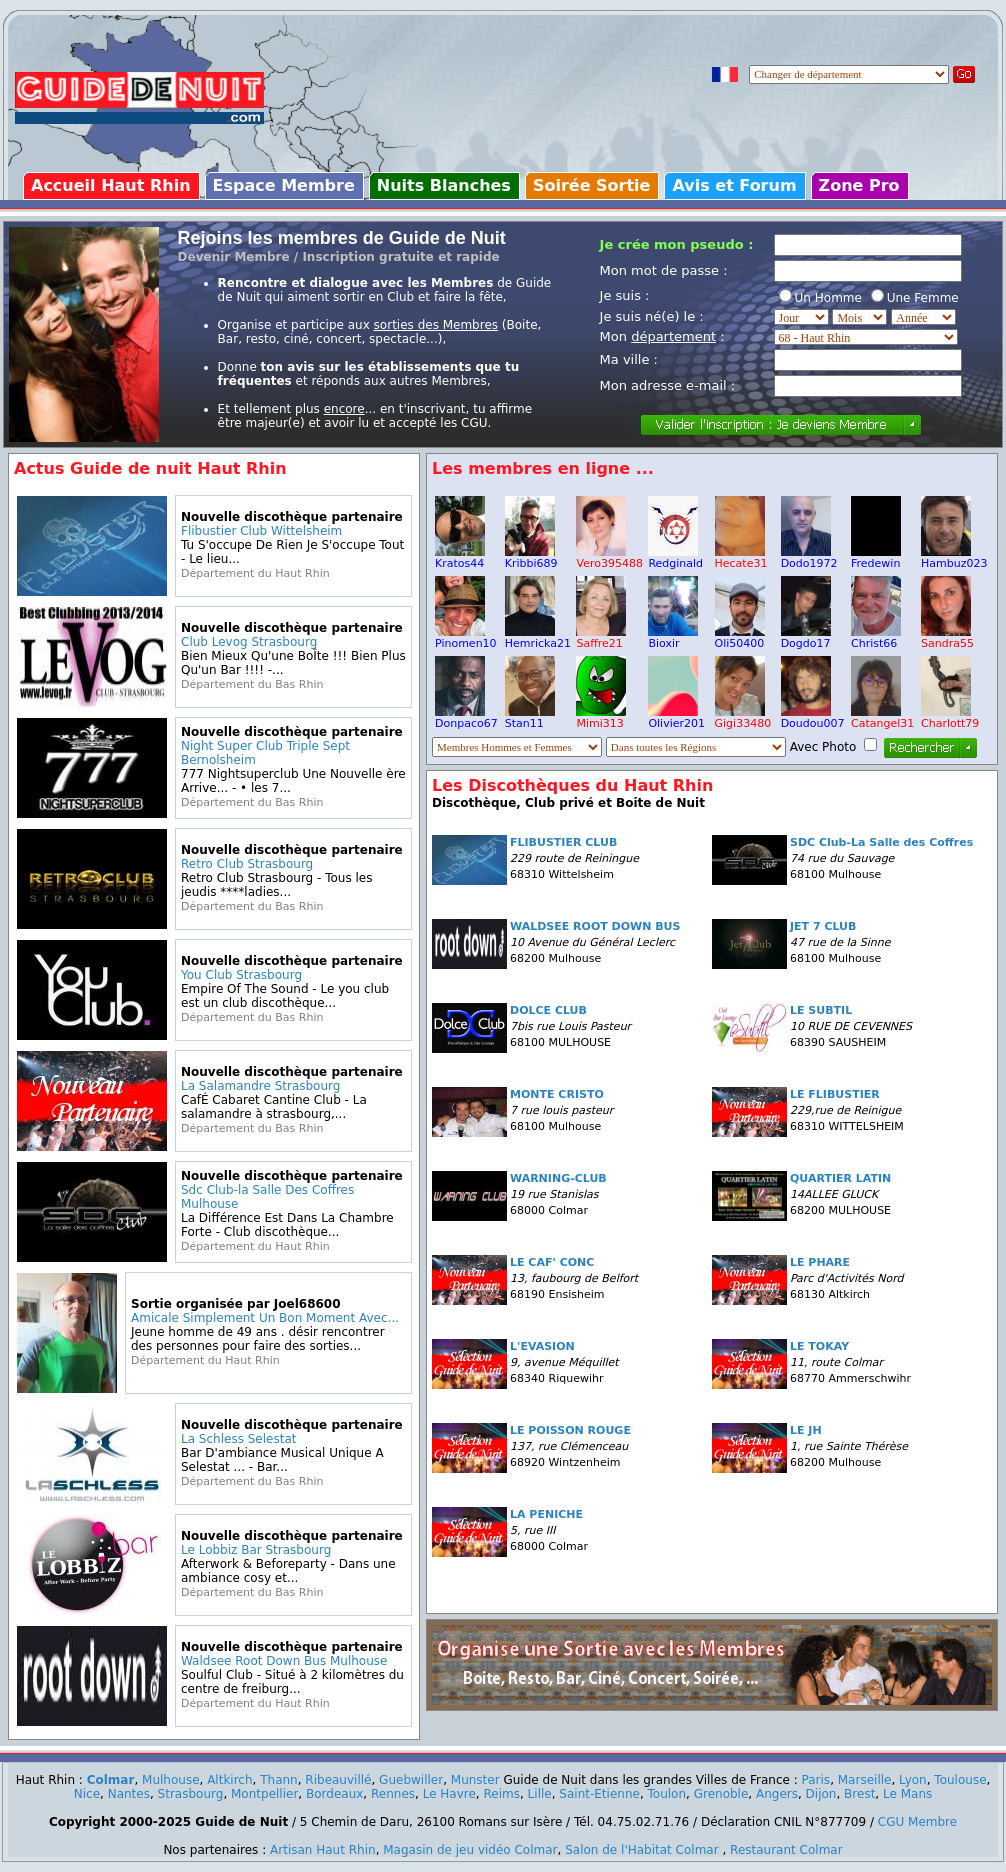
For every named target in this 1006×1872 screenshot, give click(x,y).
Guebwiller (411, 1780)
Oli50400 (740, 638)
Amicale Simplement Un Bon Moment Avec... (265, 1318)
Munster (475, 1780)
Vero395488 (609, 558)
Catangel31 (882, 718)
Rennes (393, 1794)
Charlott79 (950, 718)
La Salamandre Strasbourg (260, 1086)
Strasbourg (191, 1794)
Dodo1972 (809, 558)
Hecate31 (741, 558)
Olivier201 (676, 718)
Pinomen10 (466, 638)
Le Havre (449, 1794)
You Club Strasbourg (241, 975)
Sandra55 (947, 638)
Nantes (129, 1794)
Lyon (913, 1780)
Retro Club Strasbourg (247, 864)
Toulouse (960, 1780)
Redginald (675, 558)
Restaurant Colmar (786, 1850)
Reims (502, 1794)
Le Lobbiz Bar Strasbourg (256, 1550)
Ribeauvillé (338, 1780)
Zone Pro (859, 185)
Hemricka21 (538, 638)
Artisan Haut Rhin (323, 1850)
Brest (859, 1794)
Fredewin (876, 558)
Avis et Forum (734, 185)
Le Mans (907, 1794)
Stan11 (530, 718)
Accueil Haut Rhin (111, 185)
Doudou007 (813, 718)
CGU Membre (917, 1822)
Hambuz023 (954, 558)
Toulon (667, 1794)
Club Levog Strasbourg (249, 642)
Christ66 (876, 638)
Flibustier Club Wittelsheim (261, 531)
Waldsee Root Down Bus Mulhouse (284, 1661)
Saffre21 (601, 638)
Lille (540, 1794)
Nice (87, 1794)
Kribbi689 (531, 558)
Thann (279, 1780)
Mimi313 (601, 718)
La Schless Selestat (238, 1439)
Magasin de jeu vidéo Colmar (470, 1850)
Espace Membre (284, 185)
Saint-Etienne (599, 1794)
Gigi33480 (743, 718)
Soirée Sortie (592, 185)
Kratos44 (460, 558)
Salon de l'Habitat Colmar (641, 1850)
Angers (777, 1794)
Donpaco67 (466, 718)
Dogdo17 (806, 638)
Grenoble (721, 1794)
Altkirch (229, 1780)
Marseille (865, 1780)
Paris (816, 1780)
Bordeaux (334, 1794)
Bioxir (673, 638)
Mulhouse (170, 1780)
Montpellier (264, 1794)
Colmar (111, 1780)
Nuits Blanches (444, 185)
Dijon (821, 1794)
